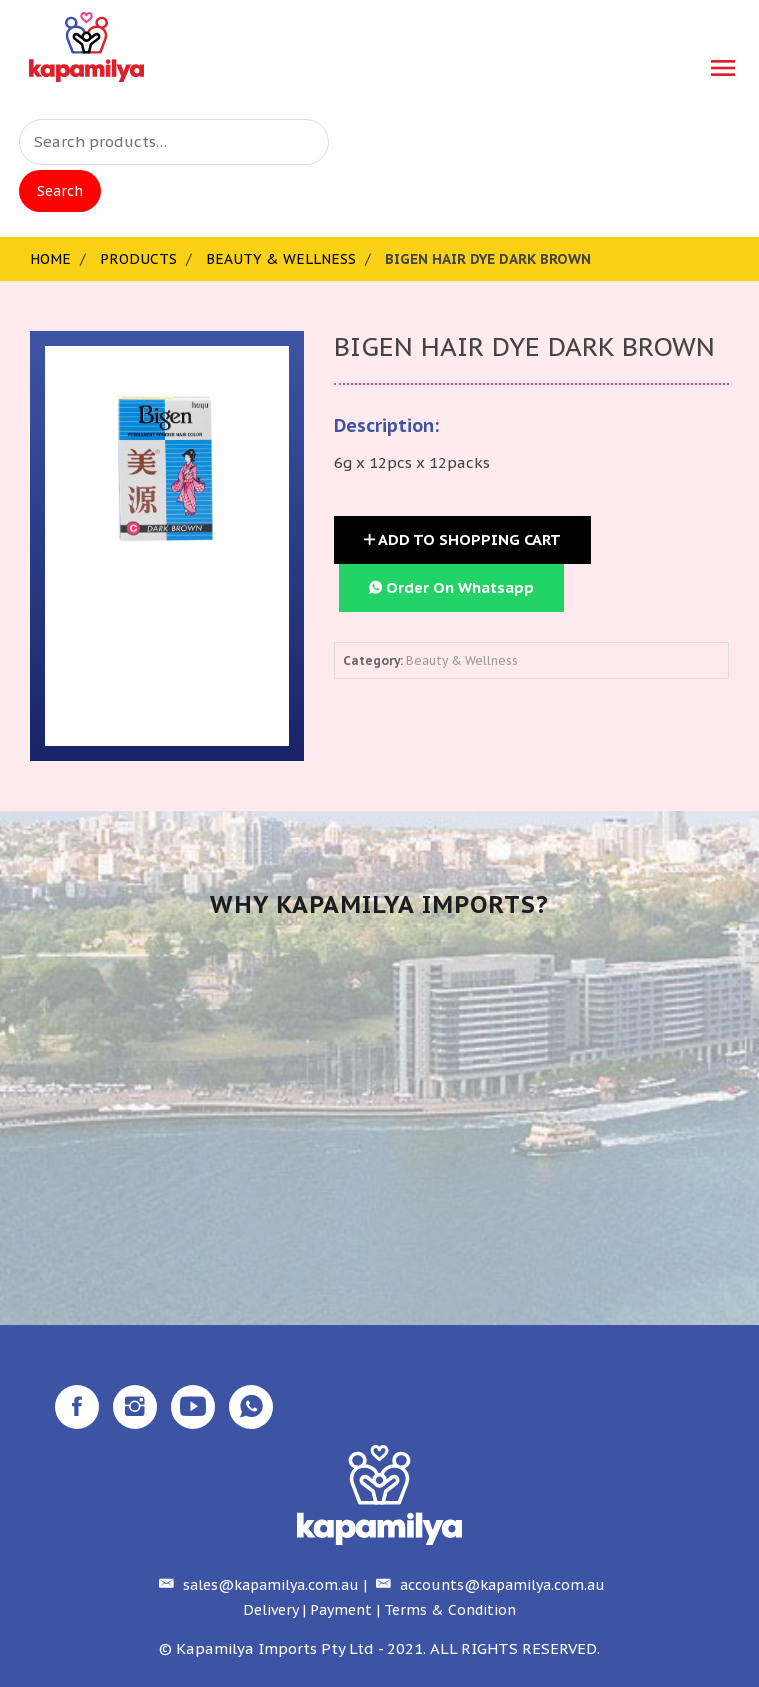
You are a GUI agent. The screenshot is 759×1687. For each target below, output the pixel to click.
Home (50, 259)
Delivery (270, 1610)
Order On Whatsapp (451, 587)
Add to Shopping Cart (462, 539)
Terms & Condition (450, 1610)
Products (138, 259)
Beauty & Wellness (281, 259)
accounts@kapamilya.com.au (488, 1585)
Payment (341, 1610)
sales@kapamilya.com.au (256, 1585)
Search (60, 191)
